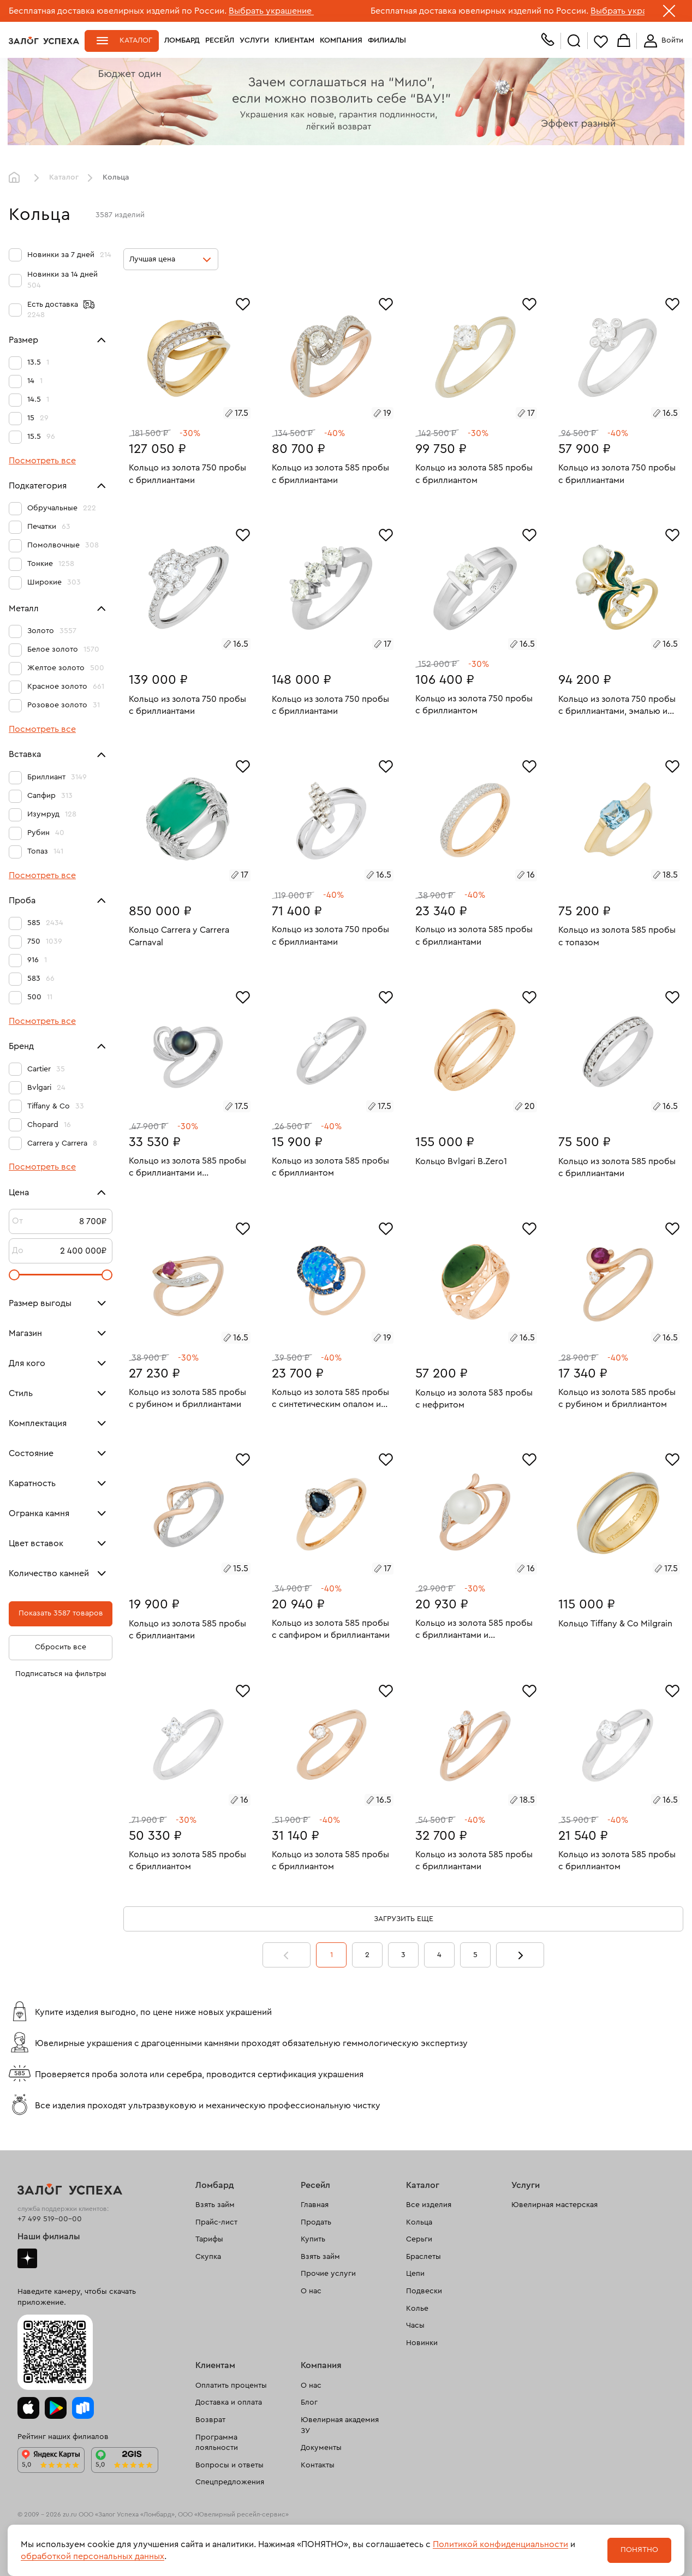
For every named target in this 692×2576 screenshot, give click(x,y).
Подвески (424, 2291)
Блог (309, 2402)
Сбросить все (60, 1647)
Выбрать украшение (271, 11)
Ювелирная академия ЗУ (340, 2425)
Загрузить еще (403, 1919)
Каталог (136, 40)
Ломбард (182, 40)
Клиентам (294, 40)
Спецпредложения (229, 2482)
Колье (417, 2308)
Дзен (27, 2258)
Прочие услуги (328, 2273)
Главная (17, 177)
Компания (341, 40)
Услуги (254, 40)
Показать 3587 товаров (61, 1613)
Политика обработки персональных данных (84, 2559)
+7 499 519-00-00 (49, 2219)
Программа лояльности (216, 2443)
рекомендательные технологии (222, 2532)
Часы (415, 2325)
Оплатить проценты (231, 2385)
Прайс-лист (216, 2222)
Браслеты (423, 2257)
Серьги (419, 2239)
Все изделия (428, 2205)
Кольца (419, 2222)
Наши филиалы (48, 2236)
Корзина (624, 41)
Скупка (208, 2257)
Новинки (422, 2343)
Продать (316, 2222)
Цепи (415, 2273)
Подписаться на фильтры (60, 1674)
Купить (313, 2239)
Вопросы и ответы (229, 2465)
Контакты (318, 2465)
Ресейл (219, 40)
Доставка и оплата (228, 2402)
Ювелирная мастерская (554, 2205)
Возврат (210, 2420)
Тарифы (209, 2239)
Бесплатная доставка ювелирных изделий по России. (117, 11)
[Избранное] (243, 303)
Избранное (601, 41)
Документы (321, 2448)
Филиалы (387, 40)
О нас (311, 2291)
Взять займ (215, 2205)
